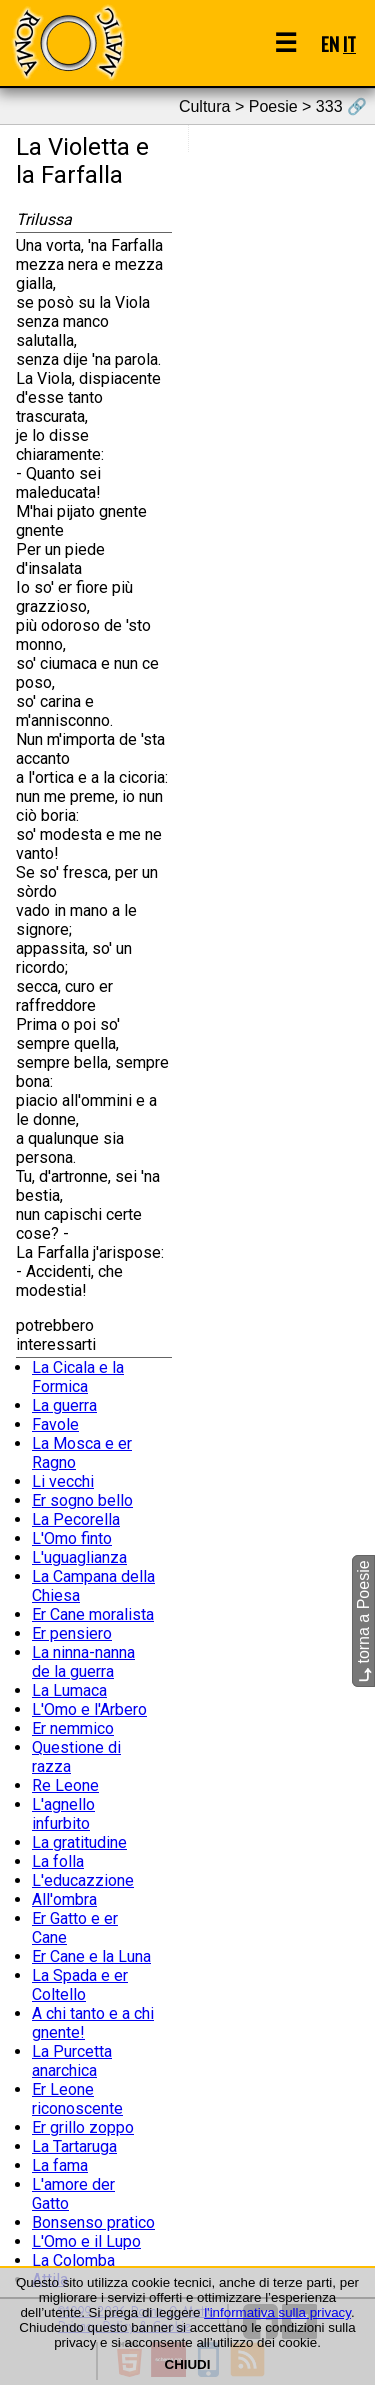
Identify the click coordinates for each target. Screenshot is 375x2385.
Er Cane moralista (93, 1614)
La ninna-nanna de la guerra (83, 1662)
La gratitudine (79, 1842)
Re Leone (65, 1785)
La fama (60, 2165)
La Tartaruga (74, 2146)
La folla (58, 1861)
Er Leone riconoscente (77, 2099)
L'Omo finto (72, 1538)
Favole (55, 1424)
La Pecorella (76, 1519)
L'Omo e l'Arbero (89, 1709)
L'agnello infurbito (63, 1814)
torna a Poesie (363, 1621)
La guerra (64, 1405)
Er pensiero (72, 1633)
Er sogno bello (82, 1500)
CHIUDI (188, 2364)
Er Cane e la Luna (91, 1956)
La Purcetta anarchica (72, 2061)
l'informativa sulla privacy (277, 2312)
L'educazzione (83, 1880)
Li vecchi (63, 1481)
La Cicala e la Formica (78, 1377)
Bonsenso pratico (93, 2222)
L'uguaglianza (79, 1557)
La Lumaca (69, 1690)
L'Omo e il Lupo (86, 2241)
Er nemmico (73, 1728)
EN (330, 43)
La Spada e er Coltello (80, 1985)
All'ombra (64, 1899)
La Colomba (73, 2260)
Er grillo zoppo (83, 2127)
